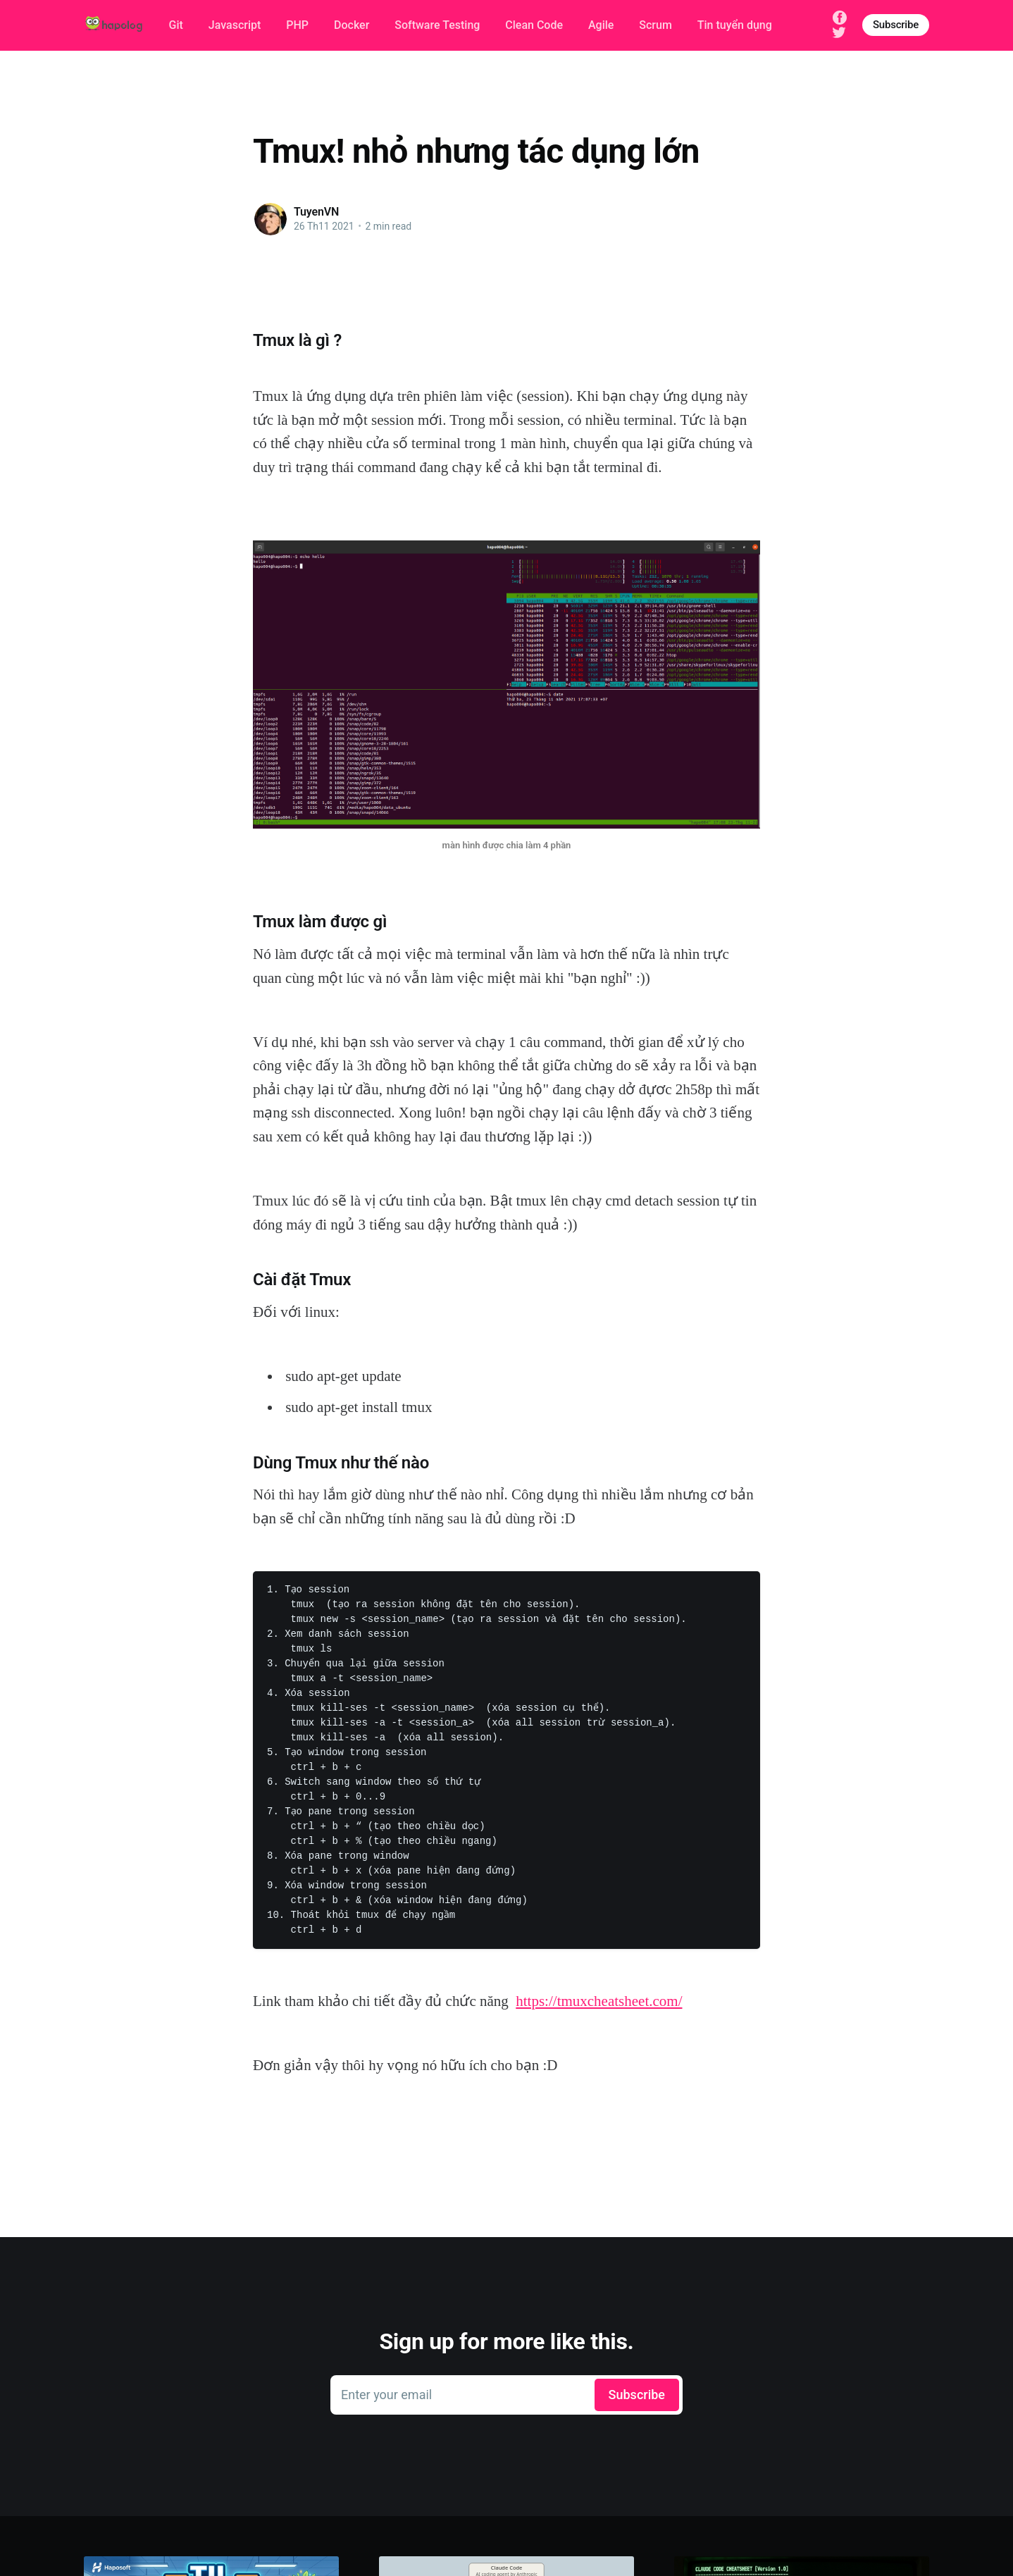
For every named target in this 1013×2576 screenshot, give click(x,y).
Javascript (235, 25)
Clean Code (534, 25)
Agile (601, 25)
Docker (351, 25)
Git (176, 25)
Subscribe (896, 24)
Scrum (655, 25)
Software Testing (437, 25)
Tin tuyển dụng (734, 25)
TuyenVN (316, 211)
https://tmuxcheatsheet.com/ (599, 2001)
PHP (297, 25)
